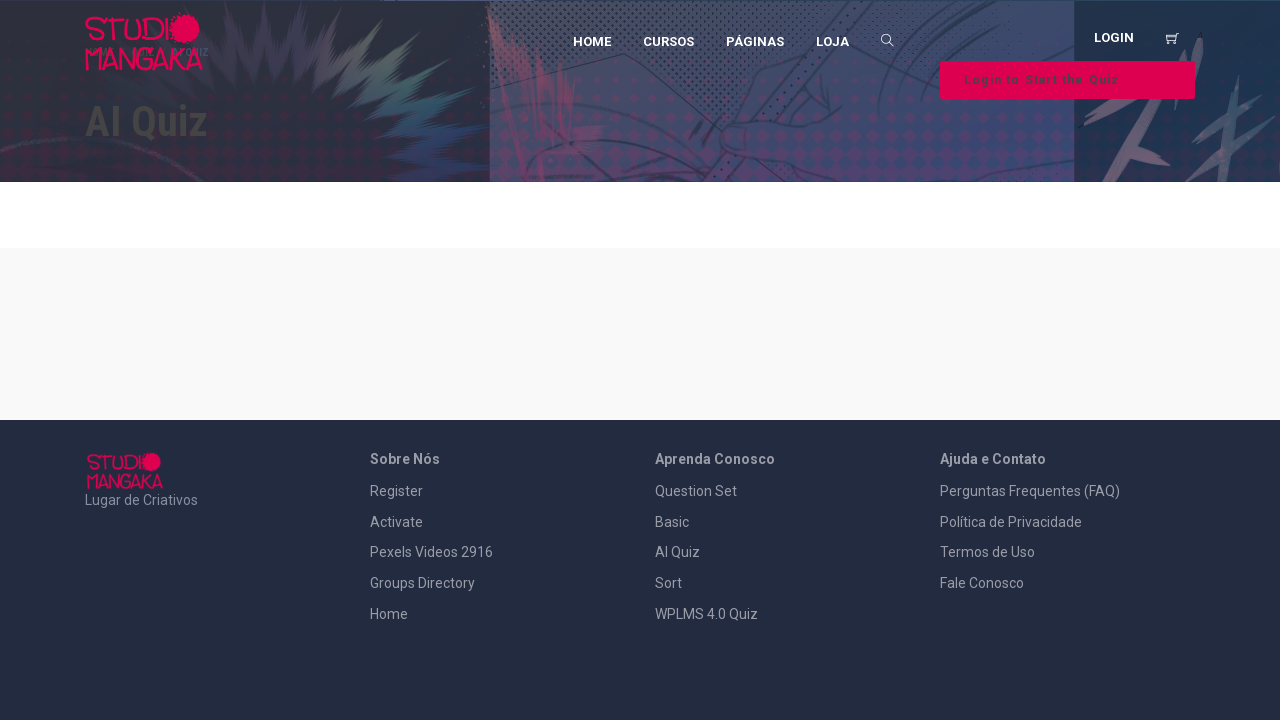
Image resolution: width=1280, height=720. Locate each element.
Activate (396, 522)
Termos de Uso (987, 552)
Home (389, 614)
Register (396, 491)
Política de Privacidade (1011, 522)
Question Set (696, 491)
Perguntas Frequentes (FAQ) (1030, 491)
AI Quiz (677, 552)
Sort (668, 583)
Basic (672, 522)
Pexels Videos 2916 (431, 552)
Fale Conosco (982, 583)
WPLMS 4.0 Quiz (706, 614)
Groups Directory (422, 583)
